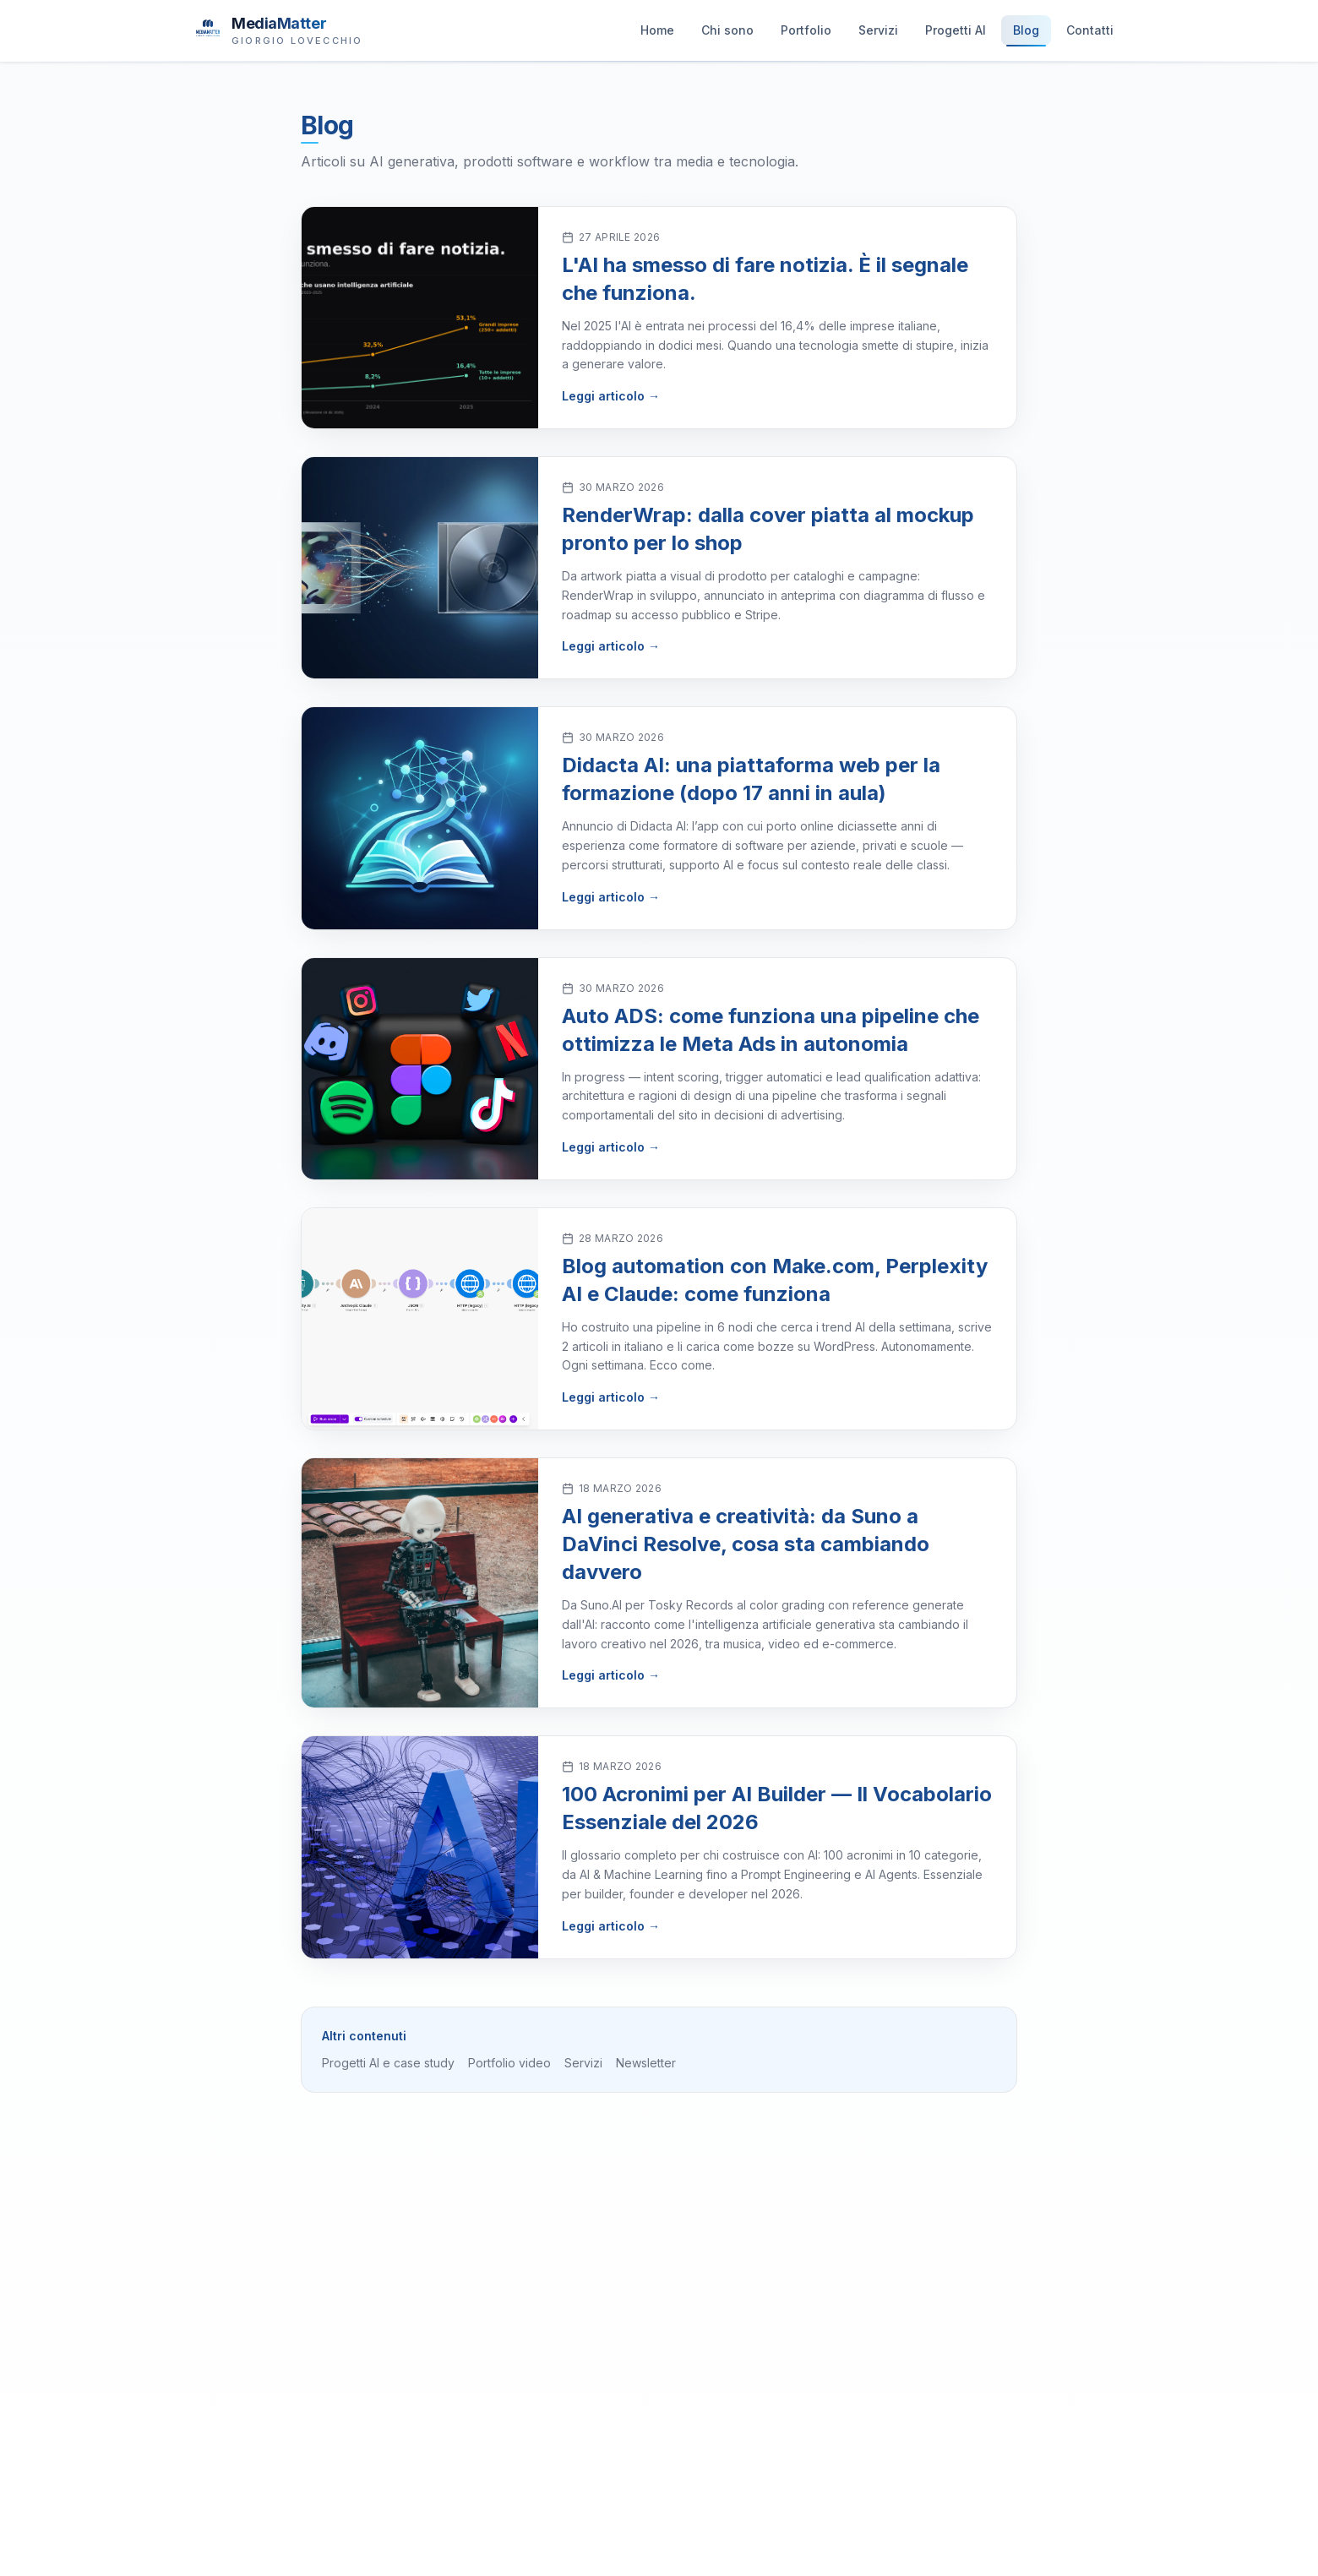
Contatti (1089, 34)
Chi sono (727, 34)
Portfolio (806, 34)
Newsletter (646, 2063)
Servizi (878, 34)
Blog (1026, 34)
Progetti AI (955, 34)
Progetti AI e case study (388, 2063)
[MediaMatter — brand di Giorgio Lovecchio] (277, 29)
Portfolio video (509, 2063)
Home (657, 34)
